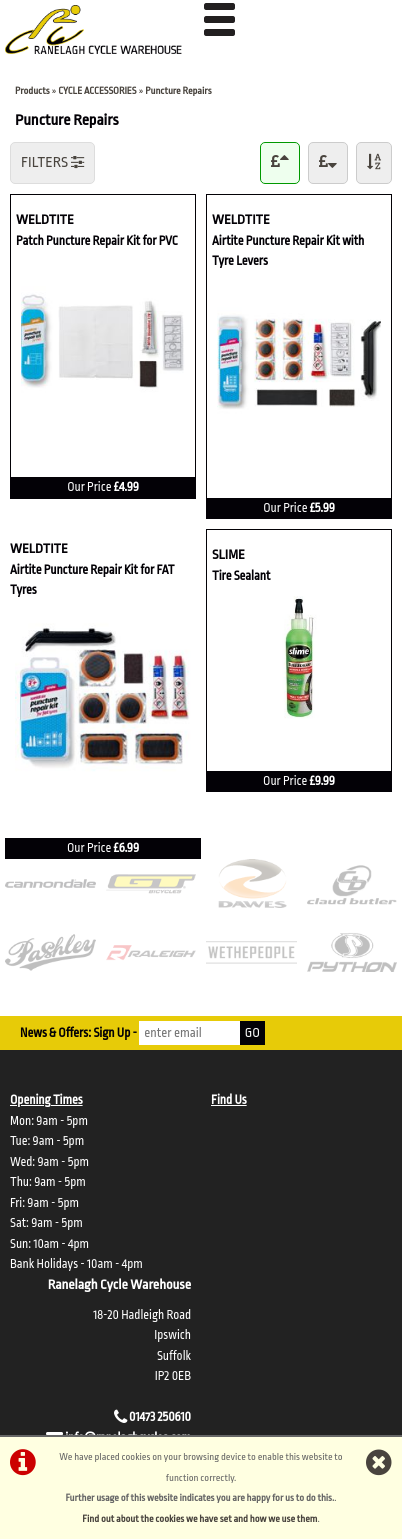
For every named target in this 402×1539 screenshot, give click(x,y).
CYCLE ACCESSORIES (97, 90)
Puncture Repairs (178, 90)
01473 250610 (160, 1417)
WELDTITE (103, 218)
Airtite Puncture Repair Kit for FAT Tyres (92, 578)
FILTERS (52, 162)
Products (32, 90)
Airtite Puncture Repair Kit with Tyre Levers (288, 249)
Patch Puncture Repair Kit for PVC (97, 239)
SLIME (260, 553)
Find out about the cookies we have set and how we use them (199, 1518)
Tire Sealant (241, 574)
